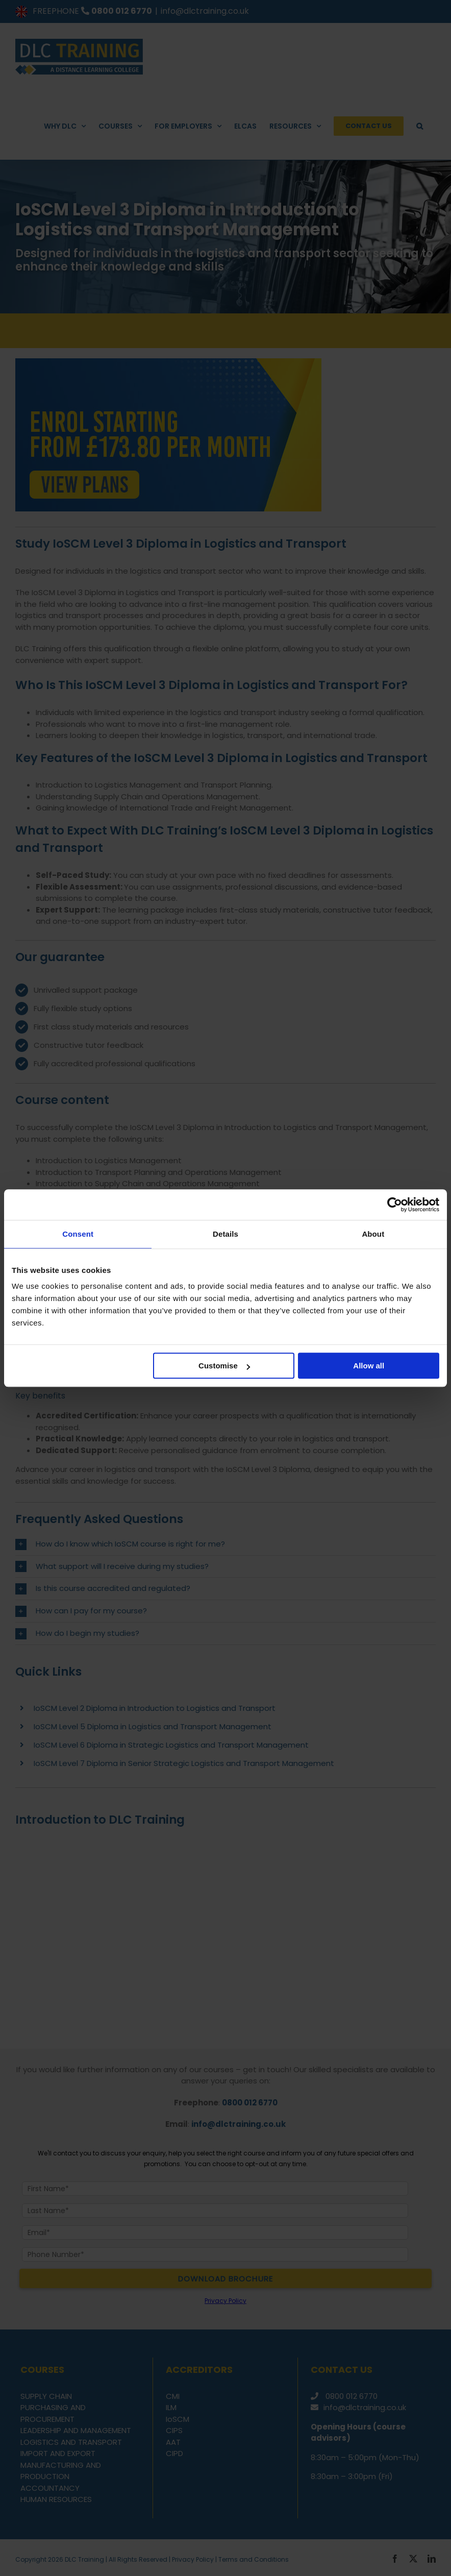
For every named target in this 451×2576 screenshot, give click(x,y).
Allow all (368, 1365)
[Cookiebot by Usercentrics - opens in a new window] (394, 1204)
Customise (224, 1365)
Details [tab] (225, 1234)
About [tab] (373, 1234)
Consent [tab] (77, 1234)
